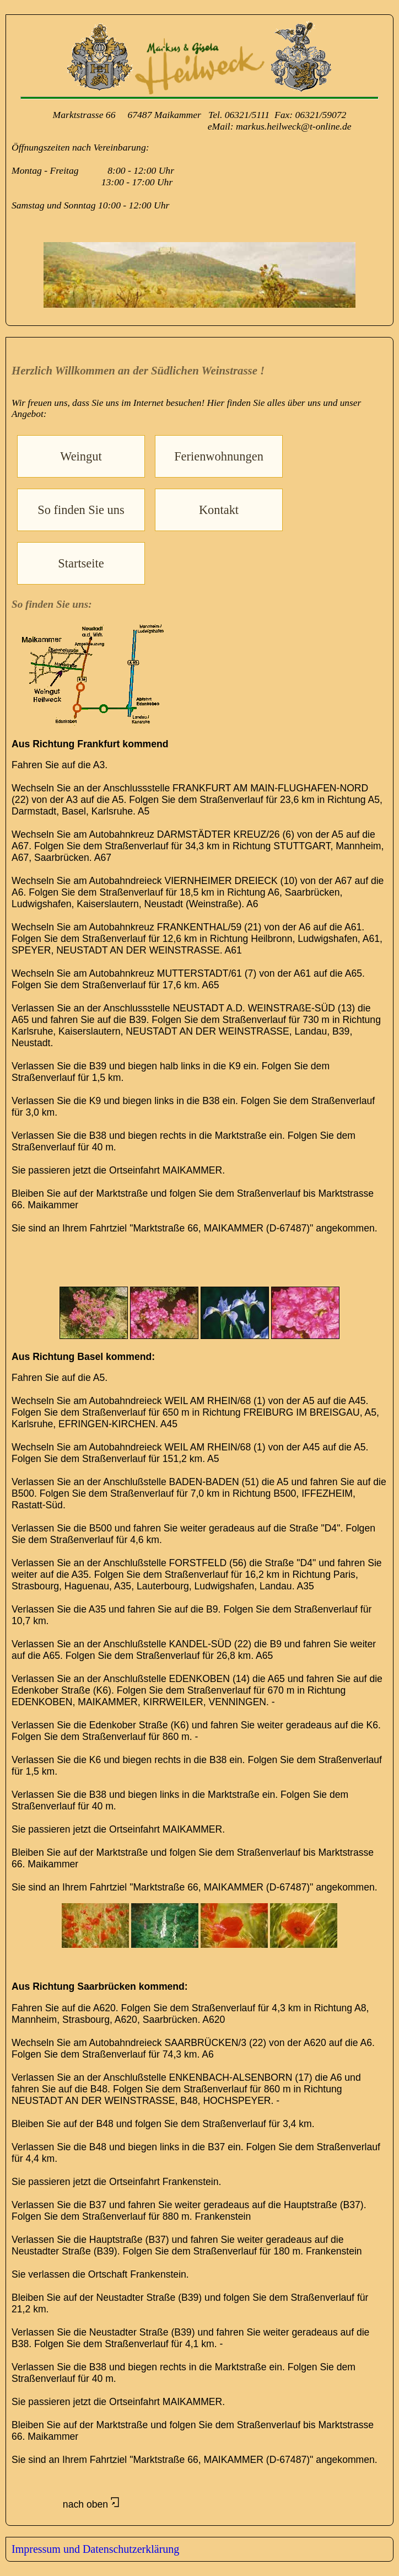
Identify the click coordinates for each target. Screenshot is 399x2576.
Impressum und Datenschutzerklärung (95, 2549)
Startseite (81, 563)
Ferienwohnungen (218, 456)
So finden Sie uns (80, 510)
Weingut (80, 456)
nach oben (65, 2504)
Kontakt (219, 510)
